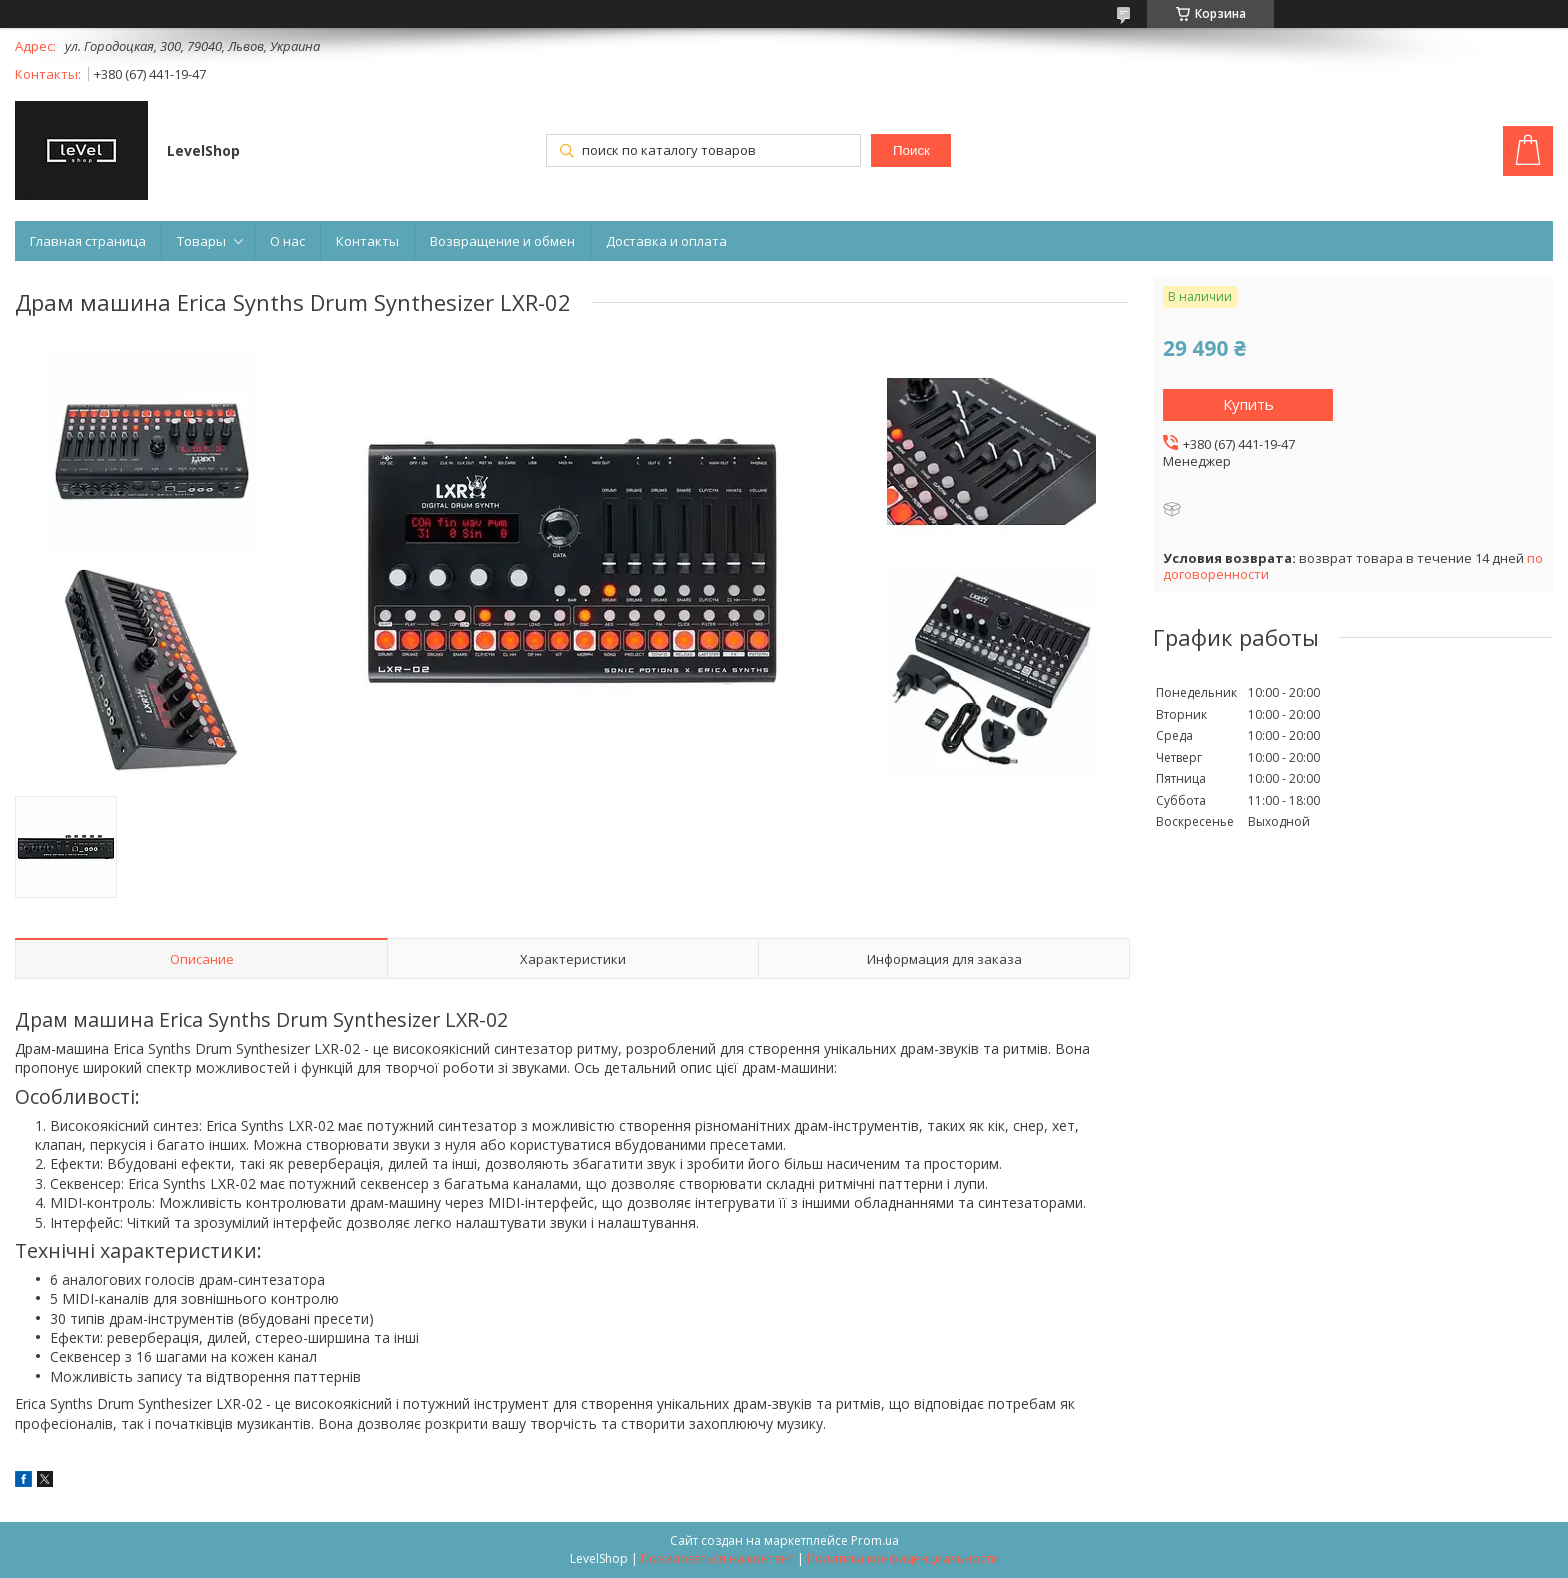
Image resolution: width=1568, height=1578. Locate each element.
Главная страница (88, 241)
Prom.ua (875, 1540)
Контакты (367, 241)
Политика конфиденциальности (903, 1558)
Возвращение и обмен (502, 241)
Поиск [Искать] (911, 150)
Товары (201, 241)
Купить (1248, 404)
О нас (287, 241)
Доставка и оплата (666, 241)
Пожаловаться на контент (717, 1558)
